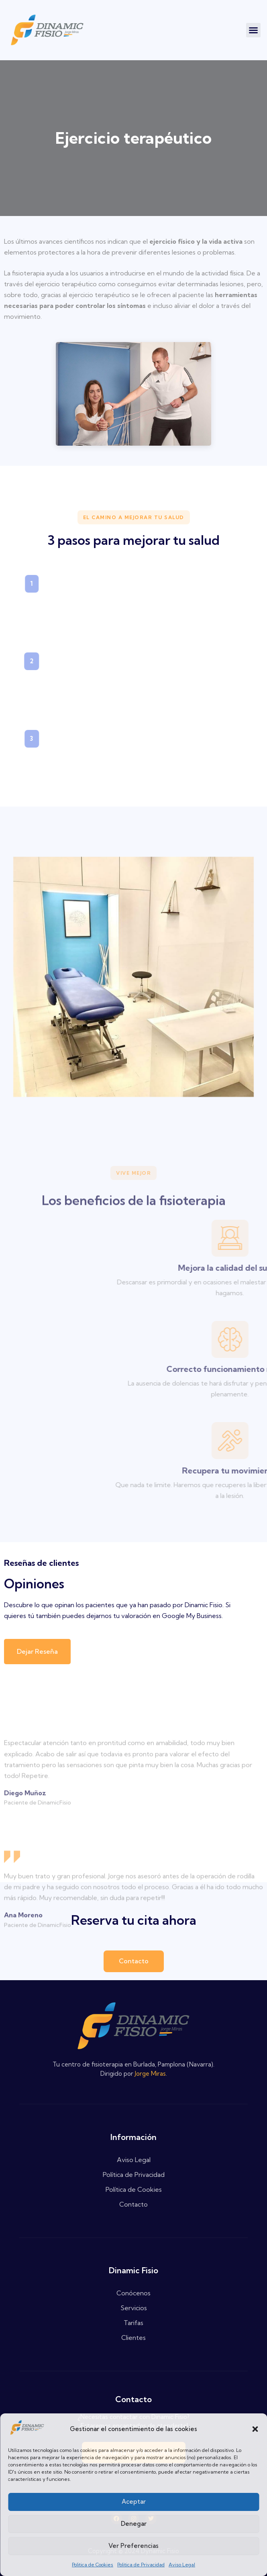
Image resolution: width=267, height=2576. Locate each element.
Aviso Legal (182, 2565)
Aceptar (134, 2501)
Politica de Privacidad (141, 2565)
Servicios (133, 2308)
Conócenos (133, 2293)
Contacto (133, 2204)
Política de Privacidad (134, 2174)
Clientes (133, 2337)
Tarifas (133, 2323)
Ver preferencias (133, 2546)
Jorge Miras (150, 2073)
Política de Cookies (134, 2189)
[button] (255, 2429)
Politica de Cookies (92, 2565)
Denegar (134, 2523)
